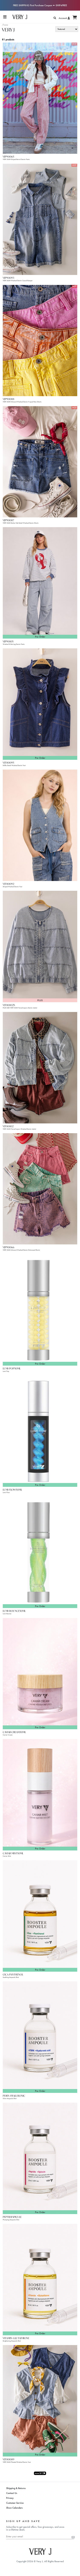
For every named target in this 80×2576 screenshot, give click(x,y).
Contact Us (11, 2493)
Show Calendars (14, 2507)
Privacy (10, 2498)
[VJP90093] (40, 219)
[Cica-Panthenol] (40, 1915)
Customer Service (15, 2503)
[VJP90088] (40, 340)
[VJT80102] (40, 1067)
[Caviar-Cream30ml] (40, 1673)
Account (64, 18)
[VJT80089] (40, 2400)
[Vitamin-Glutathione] (40, 2279)
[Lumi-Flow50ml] (40, 1431)
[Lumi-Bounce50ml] (40, 1552)
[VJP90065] (40, 98)
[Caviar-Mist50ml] (40, 1794)
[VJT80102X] (40, 946)
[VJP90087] (40, 461)
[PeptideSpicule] (40, 2158)
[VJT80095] (40, 704)
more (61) (40, 2473)
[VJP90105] (40, 582)
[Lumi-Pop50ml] (40, 1309)
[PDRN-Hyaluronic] (40, 2037)
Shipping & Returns (16, 2488)
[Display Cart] (75, 17)
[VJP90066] (40, 1188)
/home (5, 25)
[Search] (55, 18)
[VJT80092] (40, 825)
